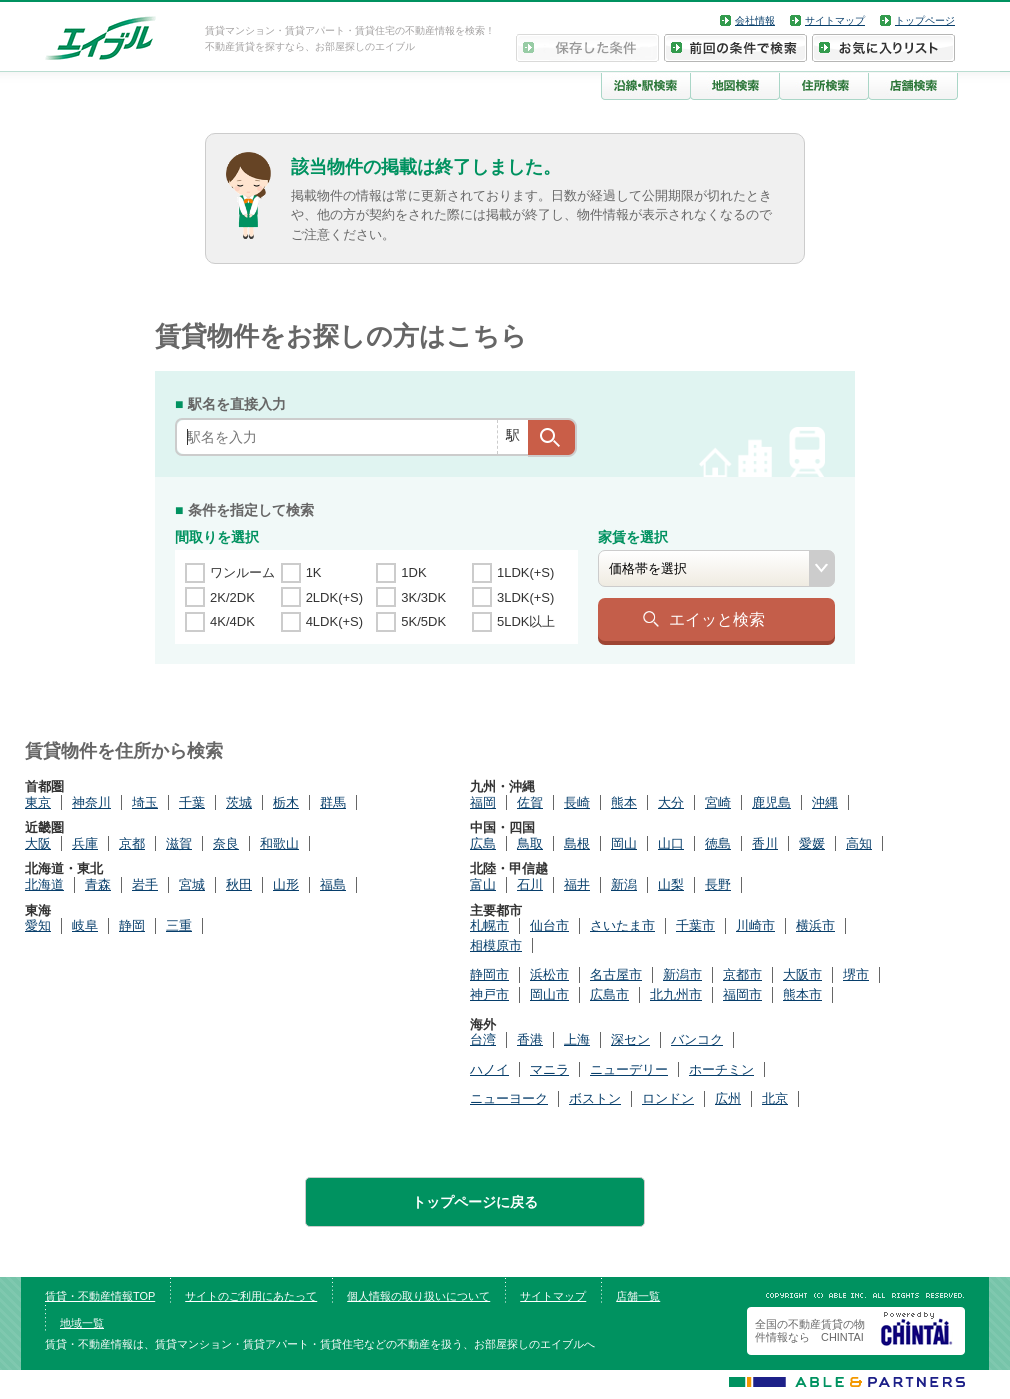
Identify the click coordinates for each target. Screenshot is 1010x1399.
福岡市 (742, 994)
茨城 (239, 802)
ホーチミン (721, 1069)
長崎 (577, 802)
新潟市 (682, 974)
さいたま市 (622, 925)
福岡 (483, 802)
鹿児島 (771, 802)
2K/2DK (232, 597)
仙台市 (549, 925)
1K (314, 572)
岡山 (624, 843)
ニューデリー (629, 1069)
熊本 (624, 802)
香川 (765, 843)
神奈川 (91, 802)
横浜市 (815, 925)
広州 (728, 1098)
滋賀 (179, 843)
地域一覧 (82, 1323)
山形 (286, 884)
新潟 (624, 884)
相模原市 (496, 945)
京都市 (742, 974)
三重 (179, 925)
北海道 (44, 884)
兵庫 (85, 843)
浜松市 (549, 974)
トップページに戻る (475, 1202)
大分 (671, 802)
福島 (333, 884)
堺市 (856, 974)
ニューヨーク (509, 1098)
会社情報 (755, 20)
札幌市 (489, 925)
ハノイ (489, 1069)
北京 (775, 1098)
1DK (413, 572)
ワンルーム (242, 572)
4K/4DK (232, 621)
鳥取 (530, 843)
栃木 (286, 802)
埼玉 (145, 802)
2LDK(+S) (334, 597)
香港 (530, 1039)
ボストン (595, 1098)
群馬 (333, 802)
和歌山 (279, 843)
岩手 (145, 884)
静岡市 (489, 974)
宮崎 (718, 802)
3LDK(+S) (525, 597)
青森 (98, 884)
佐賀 (530, 802)
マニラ (549, 1069)
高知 (859, 843)
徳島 (718, 843)
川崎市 (755, 925)
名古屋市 (616, 974)
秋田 (239, 884)
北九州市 (676, 994)
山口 (671, 843)
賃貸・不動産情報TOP (100, 1296)
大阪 (38, 843)
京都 (132, 843)
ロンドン (668, 1098)
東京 (38, 802)
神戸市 (489, 994)
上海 (577, 1039)
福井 (577, 884)
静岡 (132, 925)
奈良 (226, 843)
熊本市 (802, 994)
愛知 (38, 925)
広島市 (609, 994)
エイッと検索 (717, 619)
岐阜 (85, 925)
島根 (577, 843)
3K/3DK (423, 597)
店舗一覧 (638, 1296)
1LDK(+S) (525, 572)
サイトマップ (835, 20)
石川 (530, 884)
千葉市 (695, 925)
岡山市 (549, 994)
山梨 (671, 884)
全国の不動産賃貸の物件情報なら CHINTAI (810, 1330)
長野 (718, 884)
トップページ (925, 20)
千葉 (192, 802)
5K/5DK (423, 621)
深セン (630, 1039)
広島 (483, 843)
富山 (483, 884)
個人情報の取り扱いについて (418, 1296)
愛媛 (812, 843)
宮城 (192, 884)
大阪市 (802, 974)
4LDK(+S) (334, 621)
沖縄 (825, 802)
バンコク (697, 1039)
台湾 (483, 1039)
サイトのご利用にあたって (251, 1296)
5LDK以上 (526, 621)
